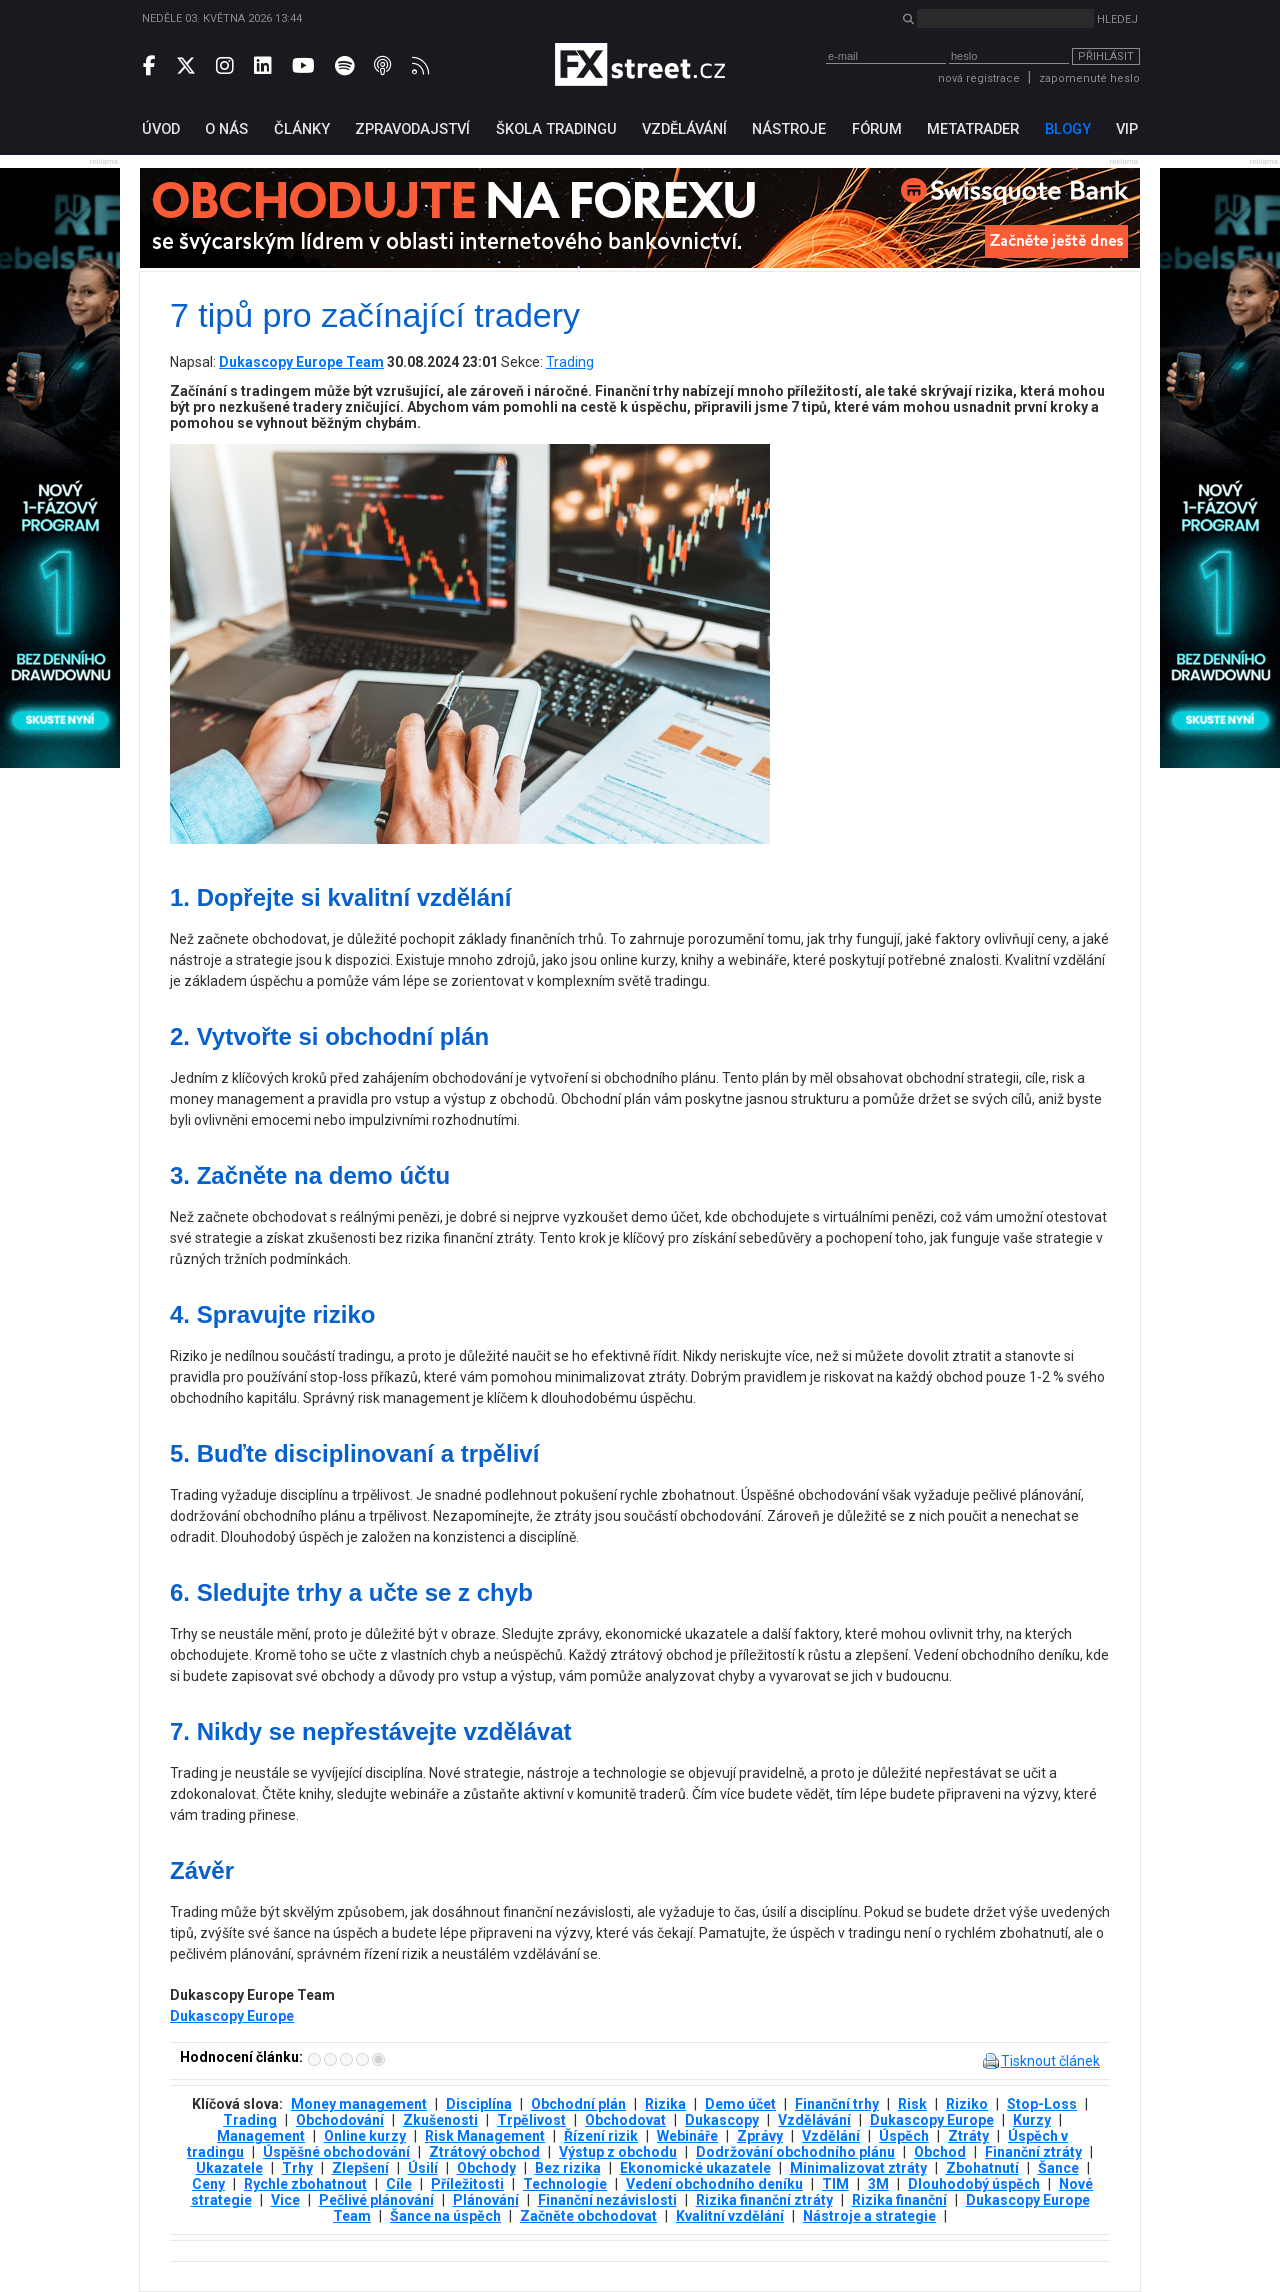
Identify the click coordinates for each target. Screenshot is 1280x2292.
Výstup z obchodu (618, 2152)
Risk (912, 2104)
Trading (570, 362)
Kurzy (1032, 2120)
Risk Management (485, 2136)
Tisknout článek (1050, 2061)
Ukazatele (229, 2168)
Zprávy (760, 2136)
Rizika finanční (899, 2200)
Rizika (665, 2104)
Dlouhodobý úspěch (974, 2184)
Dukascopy (722, 2120)
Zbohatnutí (982, 2168)
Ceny (208, 2184)
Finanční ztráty (1033, 2152)
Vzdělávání (814, 2120)
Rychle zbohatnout (305, 2184)
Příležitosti (467, 2184)
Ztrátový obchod (484, 2152)
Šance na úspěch (445, 2216)
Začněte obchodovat (588, 2216)
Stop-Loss (1042, 2104)
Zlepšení (360, 2168)
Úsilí (423, 2168)
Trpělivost (531, 2120)
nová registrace (979, 78)
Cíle (399, 2184)
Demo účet (740, 2104)
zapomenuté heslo (1089, 78)
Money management (359, 2104)
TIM (835, 2184)
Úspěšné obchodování (336, 2152)
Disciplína (479, 2104)
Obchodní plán (578, 2104)
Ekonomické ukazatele (695, 2168)
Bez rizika (568, 2168)
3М (878, 2184)
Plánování (486, 2200)
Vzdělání (831, 2136)
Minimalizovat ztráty (858, 2168)
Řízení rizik (601, 2136)
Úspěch (904, 2136)
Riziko (967, 2104)
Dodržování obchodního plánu (795, 2152)
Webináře (687, 2136)
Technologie (565, 2184)
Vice (285, 2200)
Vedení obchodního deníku (714, 2184)
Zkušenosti (440, 2120)
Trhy (297, 2168)
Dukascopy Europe (232, 2016)
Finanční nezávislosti (607, 2200)
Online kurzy (365, 2136)
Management (261, 2136)
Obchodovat (625, 2120)
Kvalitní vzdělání (730, 2216)
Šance (1058, 2168)
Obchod (940, 2152)
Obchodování (340, 2120)
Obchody (486, 2168)
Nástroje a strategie (869, 2216)
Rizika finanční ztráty (764, 2200)
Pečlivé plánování (376, 2200)
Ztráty (968, 2136)
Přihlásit (1106, 56)
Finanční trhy (837, 2104)
